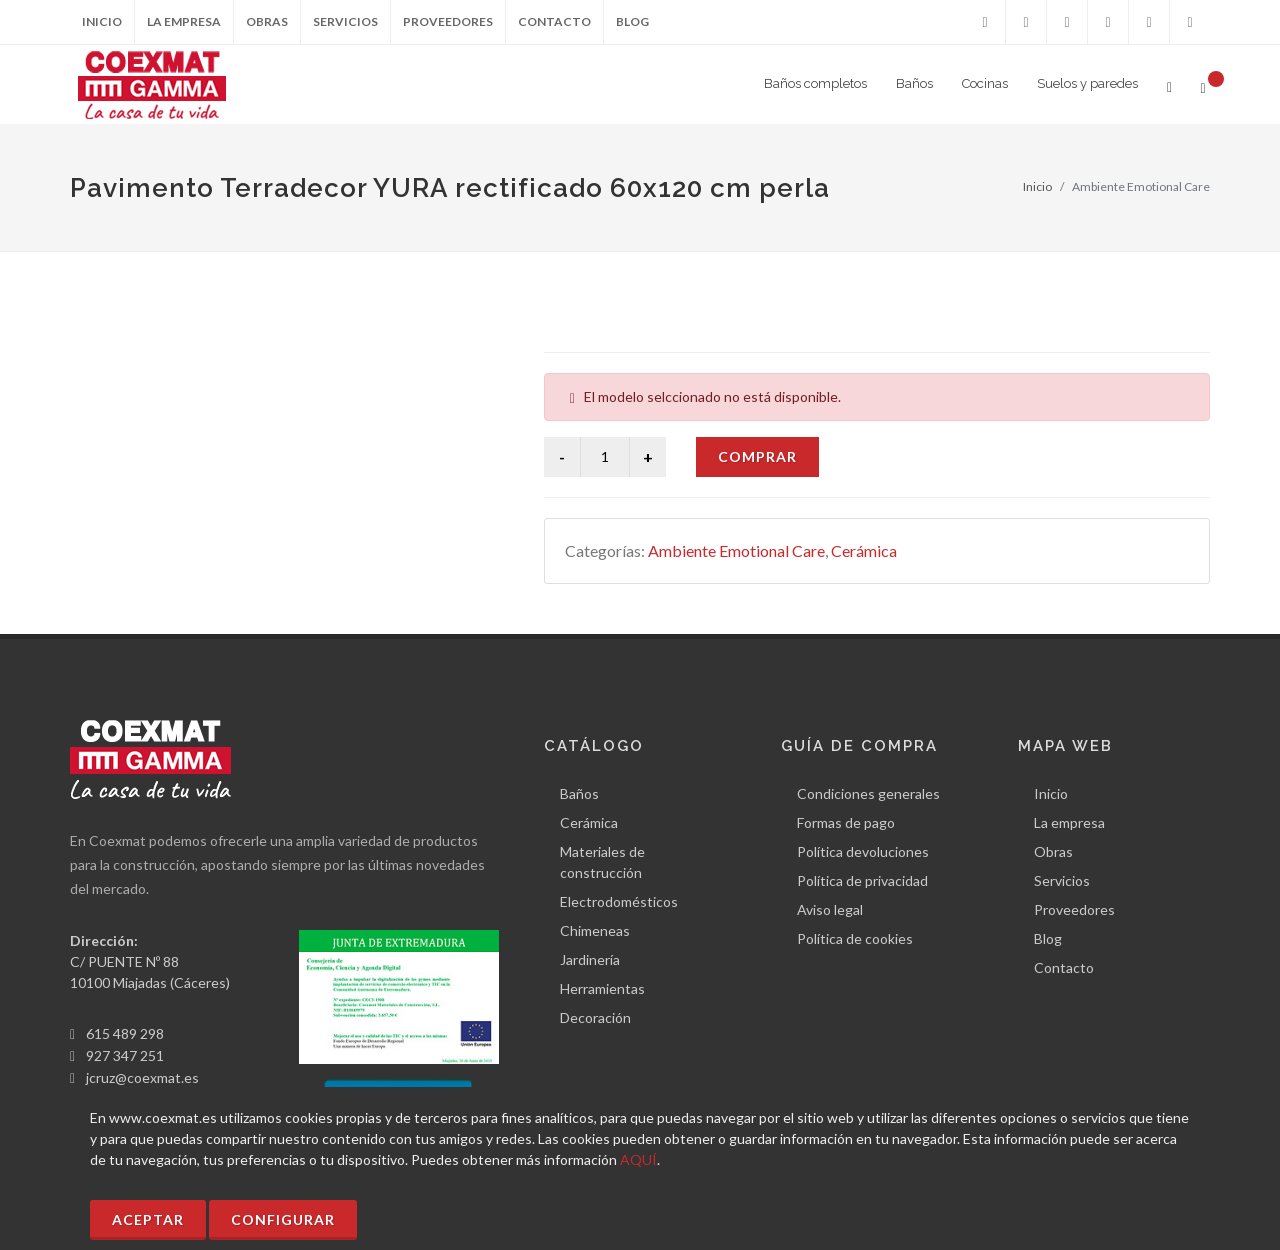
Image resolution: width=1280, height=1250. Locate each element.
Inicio (102, 21)
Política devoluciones (863, 851)
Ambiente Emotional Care (736, 550)
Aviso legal (830, 909)
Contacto (554, 21)
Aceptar (148, 1219)
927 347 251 (125, 1055)
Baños (579, 793)
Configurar (283, 1219)
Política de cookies (855, 938)
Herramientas (602, 988)
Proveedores (448, 21)
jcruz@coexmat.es (142, 1077)
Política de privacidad (862, 880)
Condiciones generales (868, 793)
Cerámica (864, 550)
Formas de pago (846, 822)
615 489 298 (125, 1033)
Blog (632, 21)
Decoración (595, 1017)
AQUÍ (638, 1159)
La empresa (184, 21)
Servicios (345, 21)
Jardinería (590, 959)
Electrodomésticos (619, 901)
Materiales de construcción (602, 862)
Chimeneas (595, 930)
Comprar (757, 456)
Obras (267, 21)
